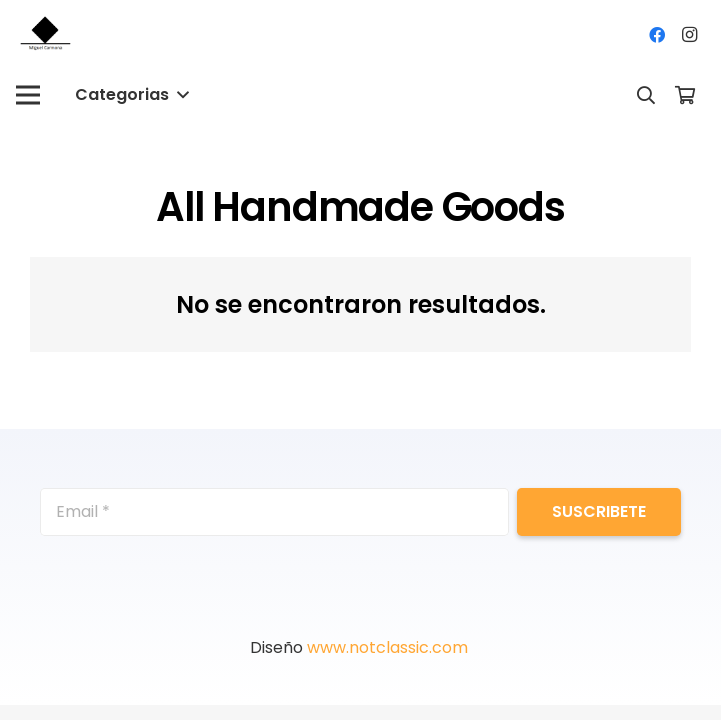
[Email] (274, 512)
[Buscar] (646, 95)
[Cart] (685, 95)
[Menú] (28, 95)
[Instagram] (689, 35)
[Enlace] (47, 35)
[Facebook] (657, 35)
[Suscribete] (599, 512)
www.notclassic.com (389, 647)
